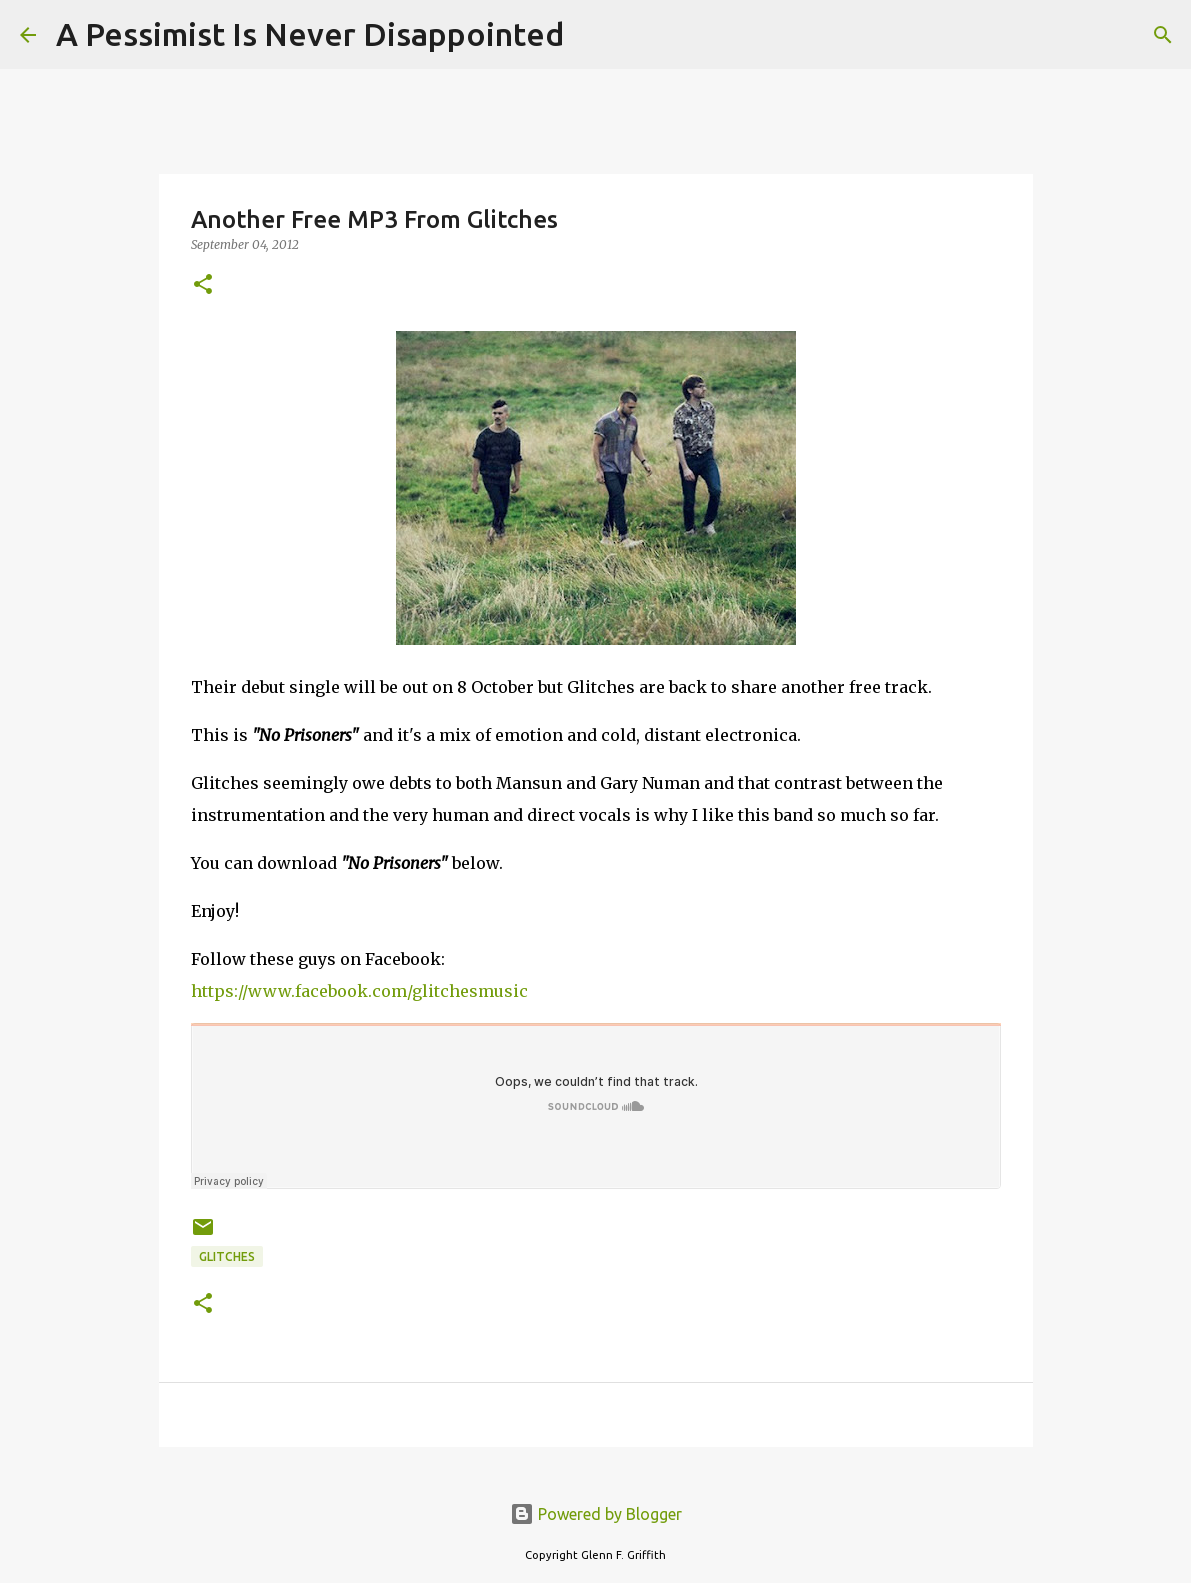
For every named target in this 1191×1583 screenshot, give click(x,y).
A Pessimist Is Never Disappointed (310, 34)
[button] (203, 285)
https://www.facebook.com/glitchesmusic (359, 991)
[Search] (592, 35)
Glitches (227, 1256)
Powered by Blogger (596, 1514)
